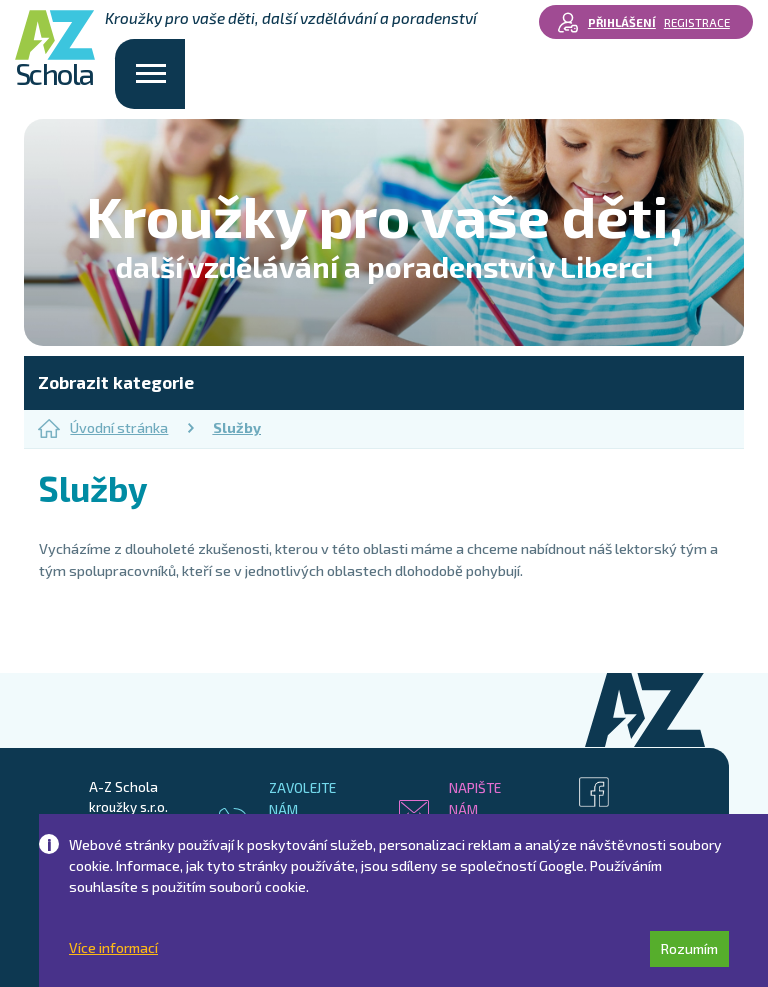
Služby (237, 427)
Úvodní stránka (103, 428)
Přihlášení (622, 22)
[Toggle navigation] (151, 74)
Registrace (697, 22)
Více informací (113, 948)
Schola (55, 49)
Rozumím (689, 948)
